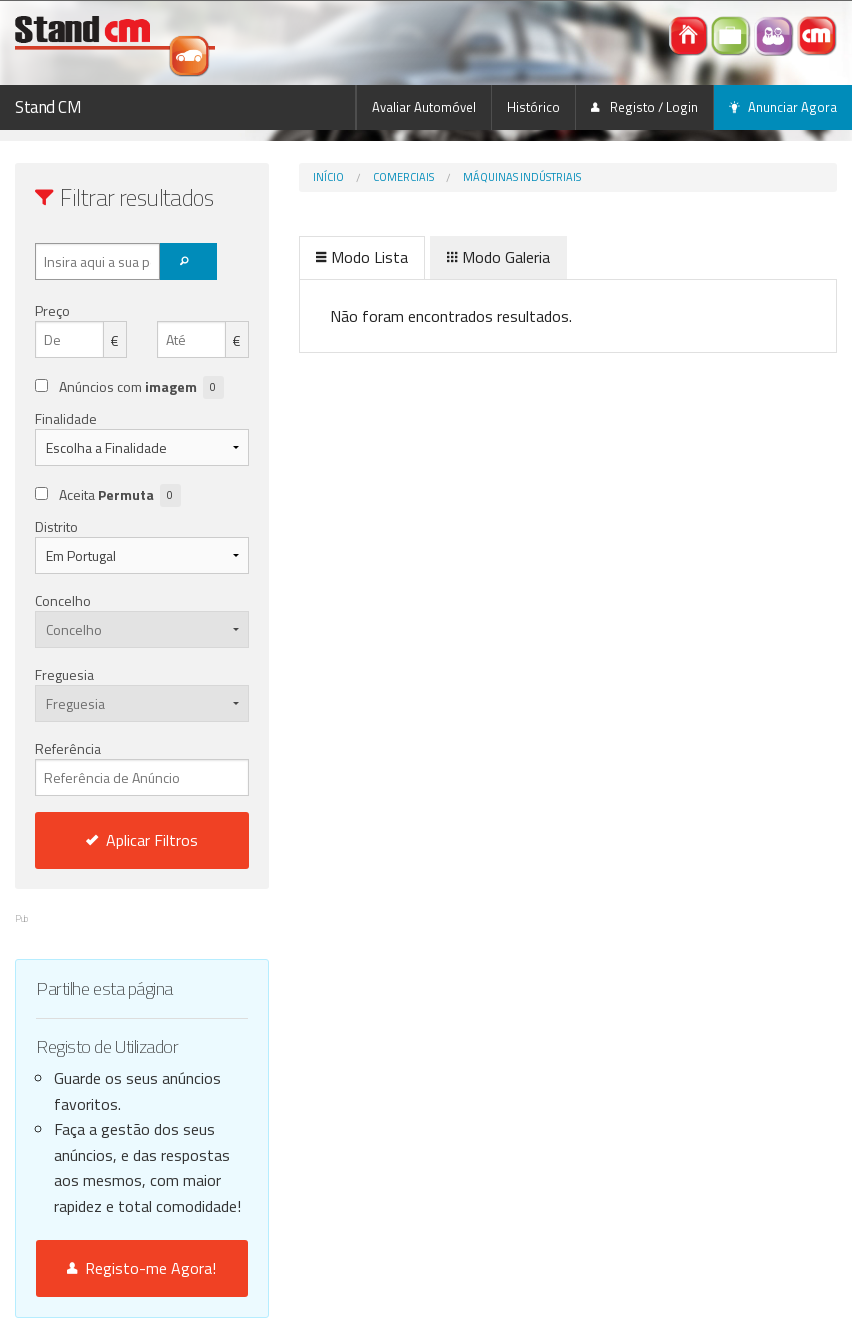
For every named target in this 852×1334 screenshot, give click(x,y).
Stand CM (48, 107)
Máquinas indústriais (522, 177)
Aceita (120, 495)
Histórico (533, 107)
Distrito (56, 526)
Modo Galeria (498, 257)
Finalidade (66, 418)
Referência (142, 767)
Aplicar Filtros (142, 840)
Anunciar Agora (783, 107)
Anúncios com (141, 387)
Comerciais (403, 177)
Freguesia (64, 674)
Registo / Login (644, 107)
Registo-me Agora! (141, 1268)
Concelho (63, 600)
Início (328, 177)
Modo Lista (362, 257)
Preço (52, 310)
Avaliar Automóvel (424, 107)
